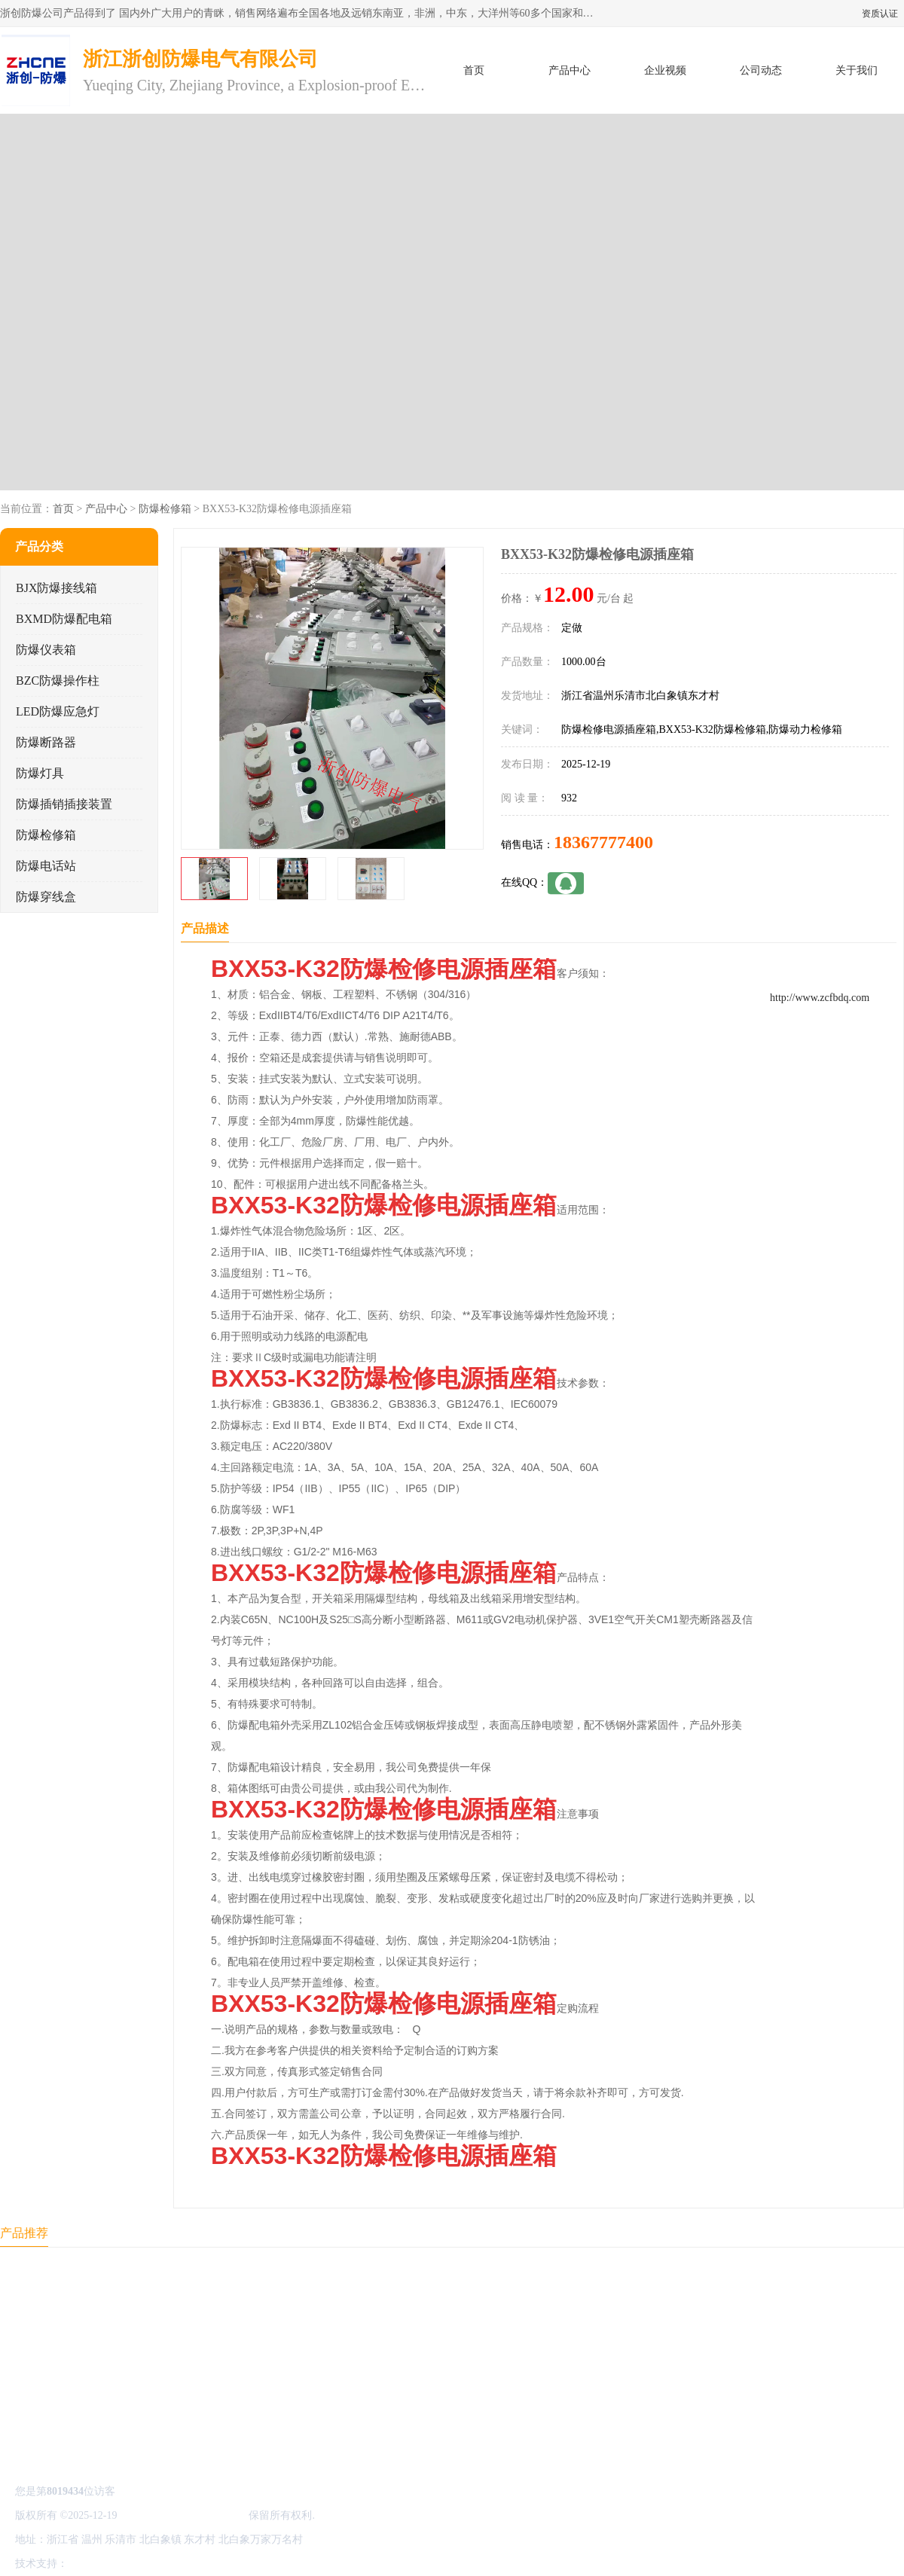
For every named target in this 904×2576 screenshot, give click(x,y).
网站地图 (247, 2563)
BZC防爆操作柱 (57, 680)
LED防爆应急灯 (57, 711)
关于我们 (856, 70)
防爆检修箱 (165, 508)
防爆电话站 (46, 865)
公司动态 (761, 70)
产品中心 (569, 70)
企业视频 (665, 70)
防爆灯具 (40, 773)
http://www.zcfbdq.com (819, 997)
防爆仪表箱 (46, 649)
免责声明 (147, 2563)
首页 (473, 70)
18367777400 (603, 842)
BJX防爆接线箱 (56, 587)
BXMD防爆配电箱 (64, 618)
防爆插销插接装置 (64, 804)
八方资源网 (97, 2563)
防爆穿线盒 (46, 896)
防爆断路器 (46, 742)
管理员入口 (197, 2563)
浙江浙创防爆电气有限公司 (183, 2515)
